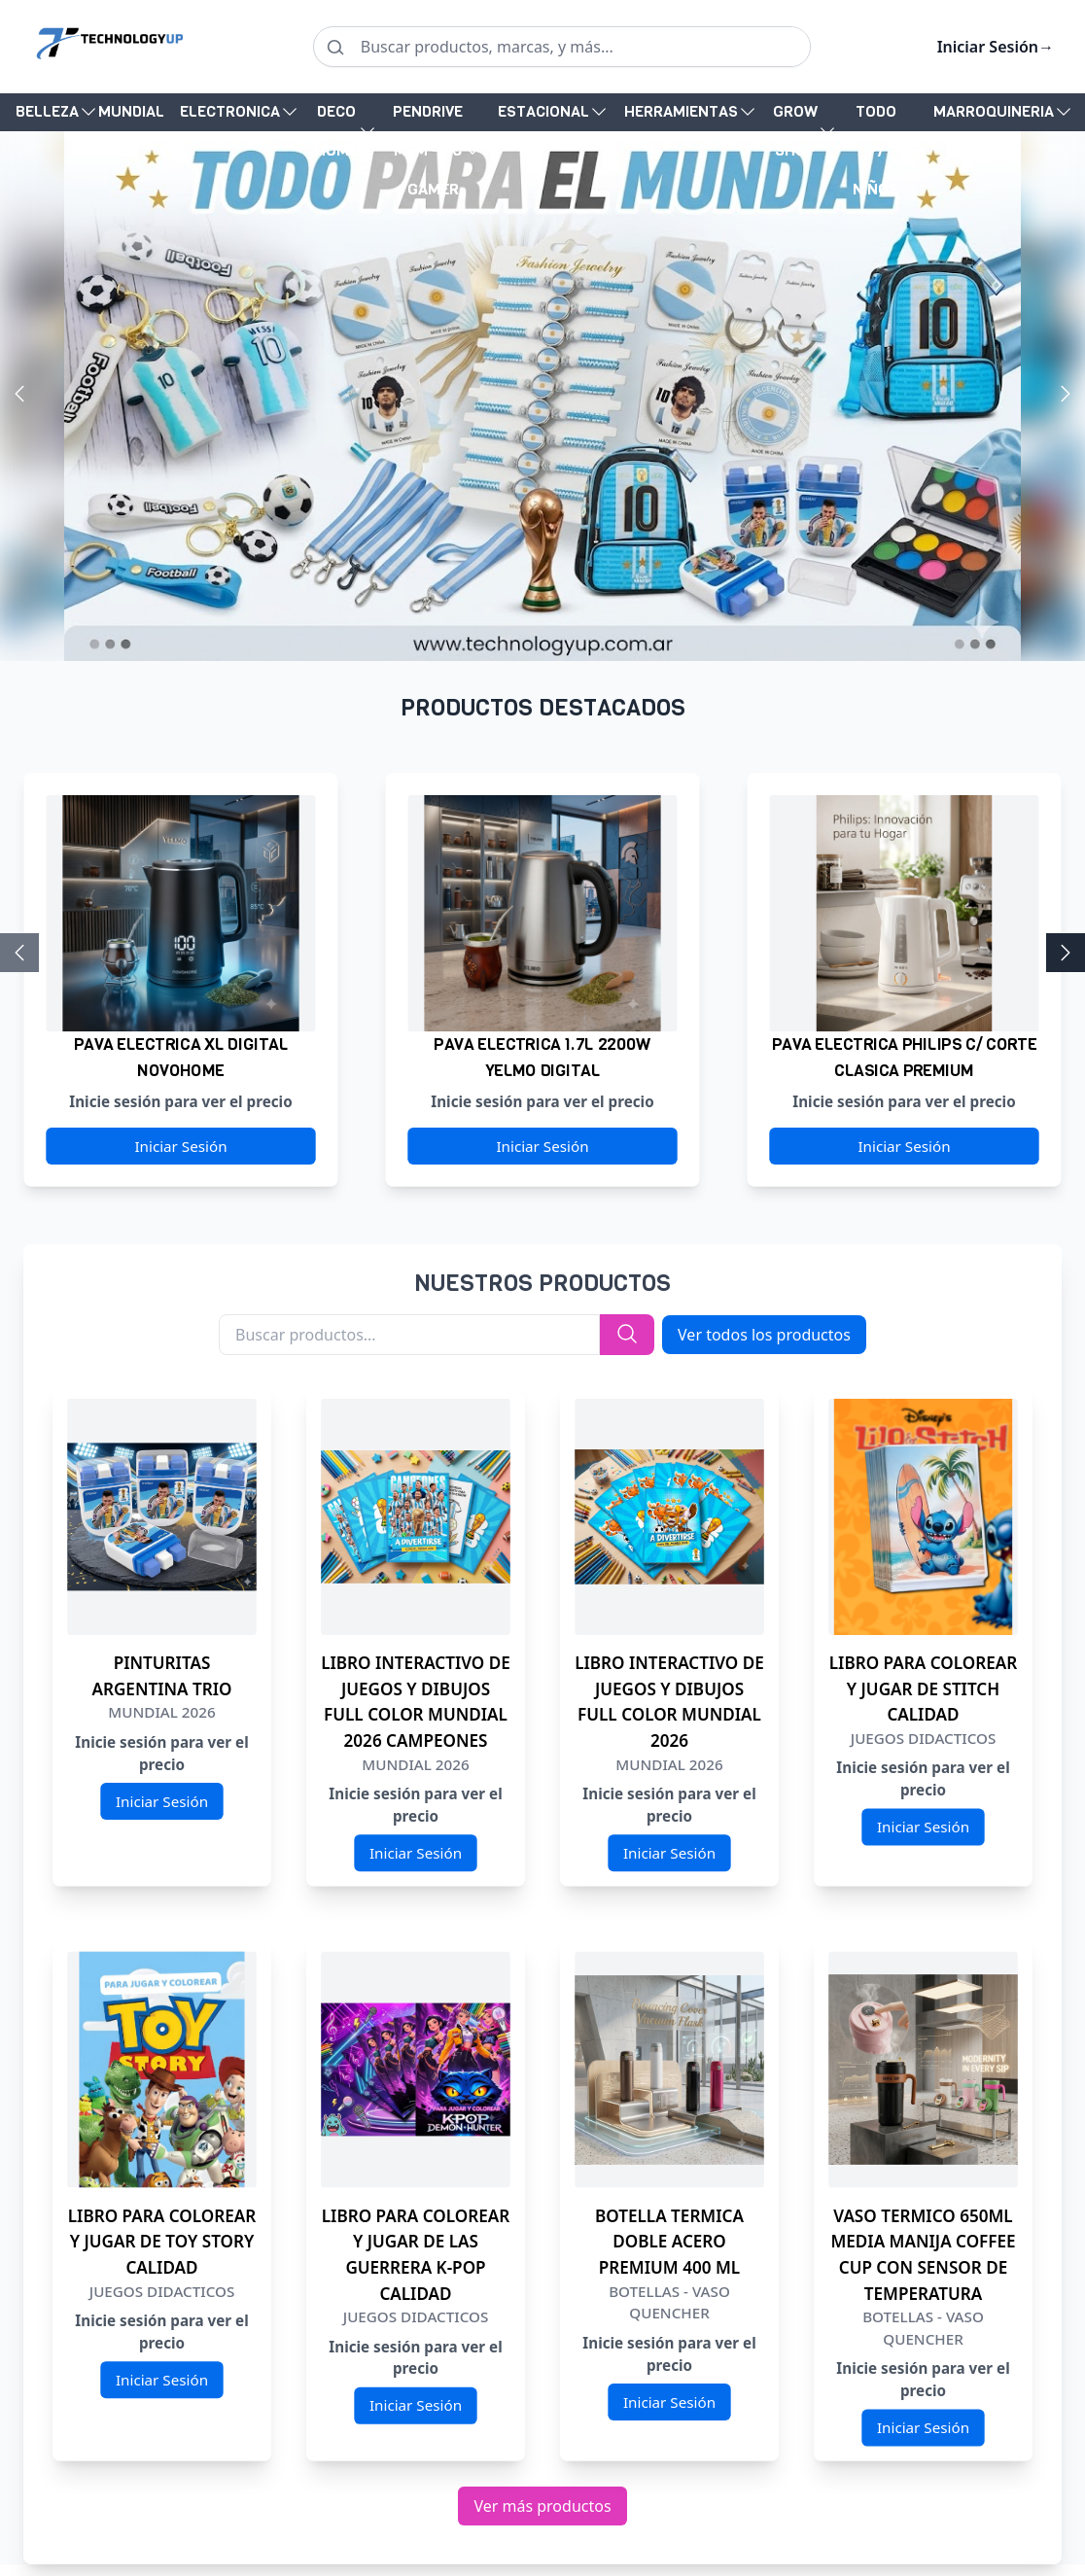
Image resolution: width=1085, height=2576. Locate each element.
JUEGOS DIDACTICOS (924, 1738)
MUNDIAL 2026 (131, 116)
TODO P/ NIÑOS (875, 150)
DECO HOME (336, 130)
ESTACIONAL (543, 111)
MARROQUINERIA (993, 111)
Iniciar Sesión (995, 46)
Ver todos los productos (764, 1334)
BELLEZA (47, 111)
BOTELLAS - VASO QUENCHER (669, 2302)
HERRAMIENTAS (681, 111)
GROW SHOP (795, 130)
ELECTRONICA (230, 111)
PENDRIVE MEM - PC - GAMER (428, 150)
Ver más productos (542, 2506)
